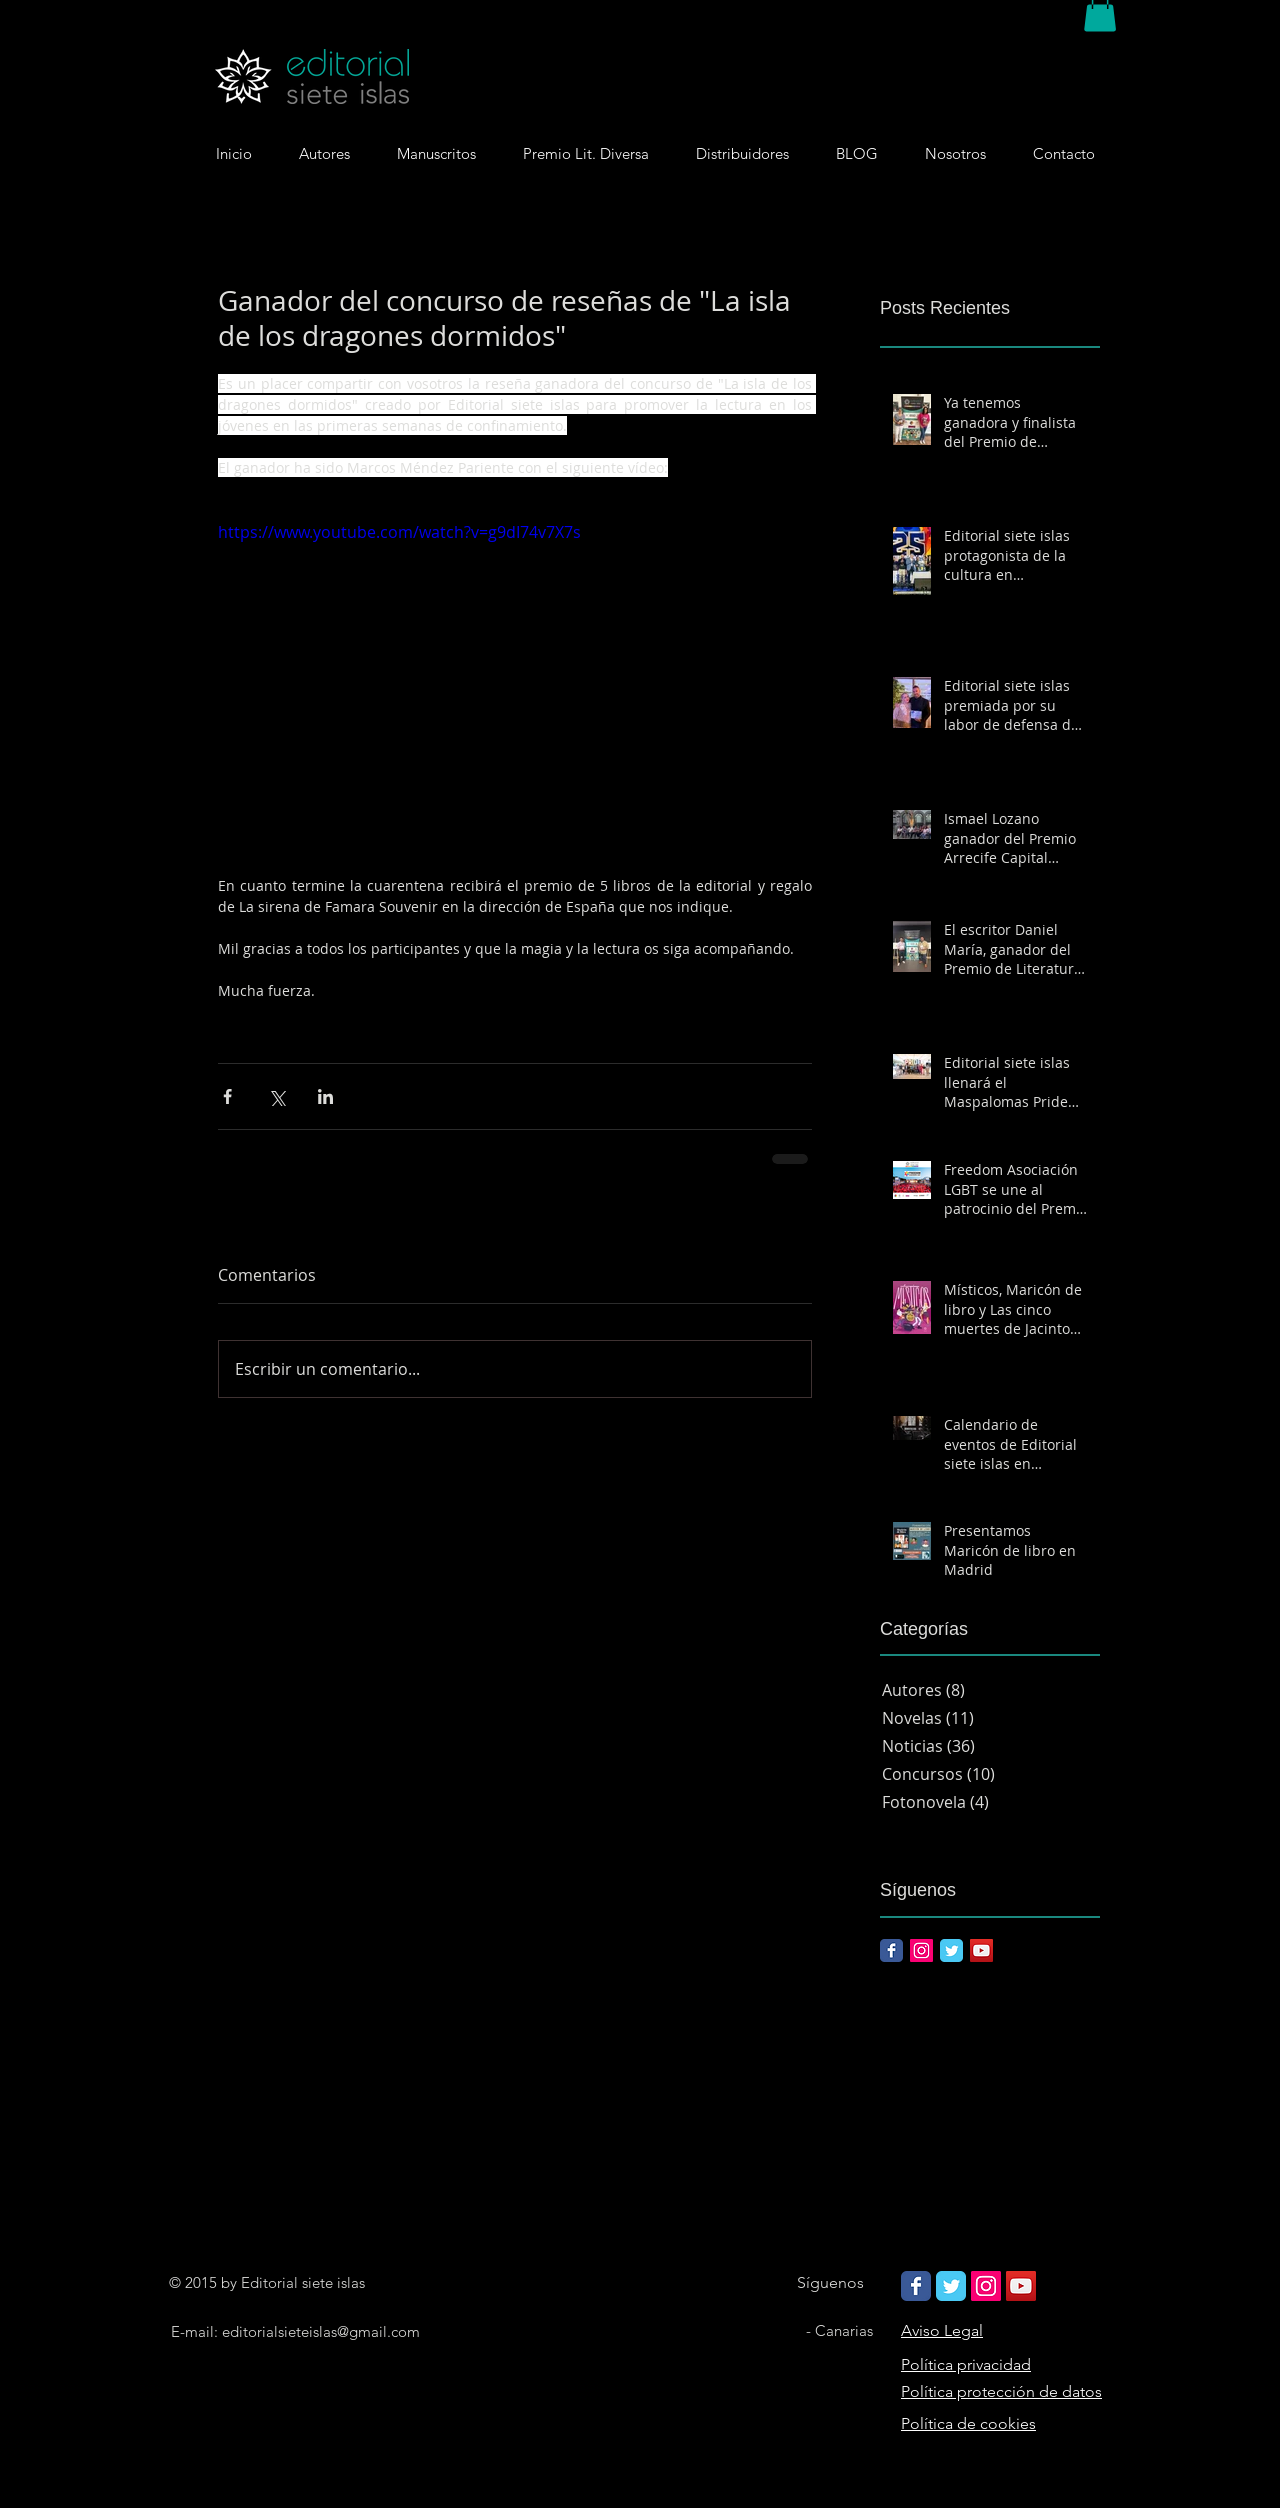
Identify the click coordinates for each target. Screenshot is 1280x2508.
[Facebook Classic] (891, 1950)
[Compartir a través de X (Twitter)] (276, 1096)
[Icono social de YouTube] (981, 1950)
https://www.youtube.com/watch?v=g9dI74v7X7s (399, 532)
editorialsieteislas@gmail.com (321, 2331)
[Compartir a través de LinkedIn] (325, 1096)
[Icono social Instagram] (921, 1950)
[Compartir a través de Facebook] (227, 1096)
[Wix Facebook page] (916, 2286)
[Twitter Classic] (951, 1950)
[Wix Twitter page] (951, 2286)
